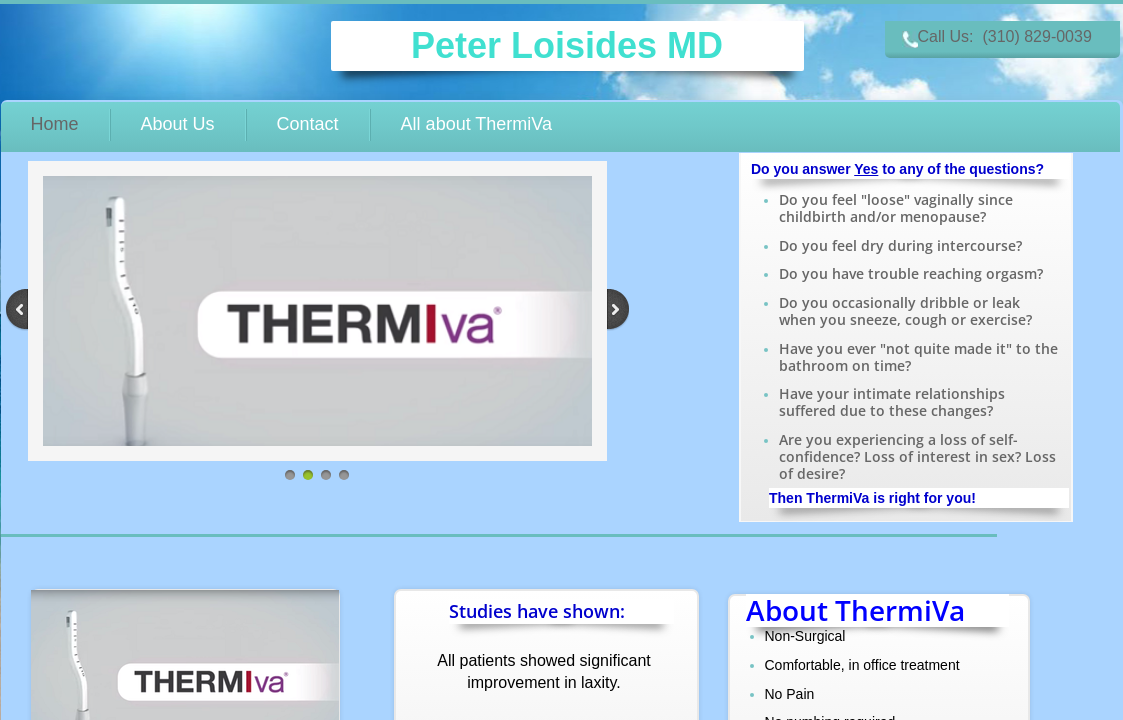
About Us (178, 124)
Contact (308, 124)
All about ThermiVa (476, 124)
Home (55, 124)
